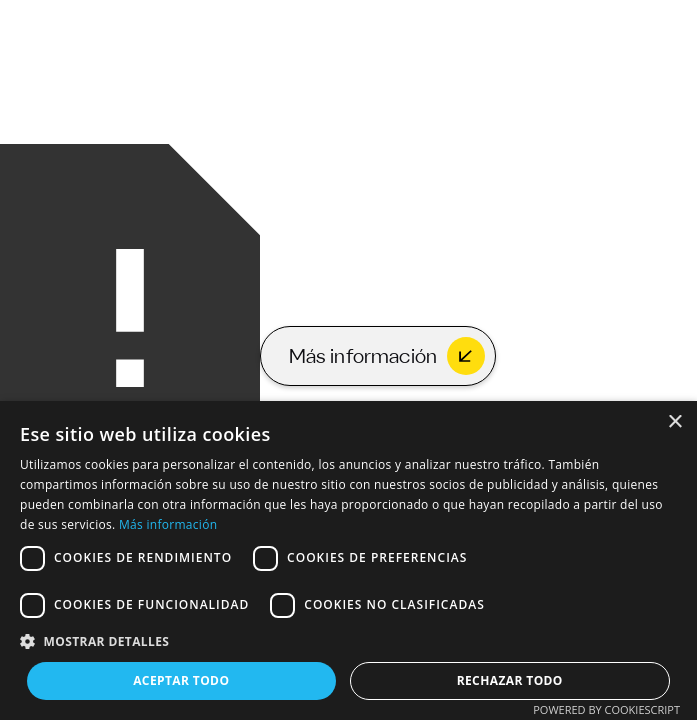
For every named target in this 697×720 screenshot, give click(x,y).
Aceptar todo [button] (181, 680)
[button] (348, 641)
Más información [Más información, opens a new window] (168, 524)
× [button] (674, 422)
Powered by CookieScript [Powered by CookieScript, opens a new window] (606, 709)
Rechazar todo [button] (510, 680)
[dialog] (348, 560)
